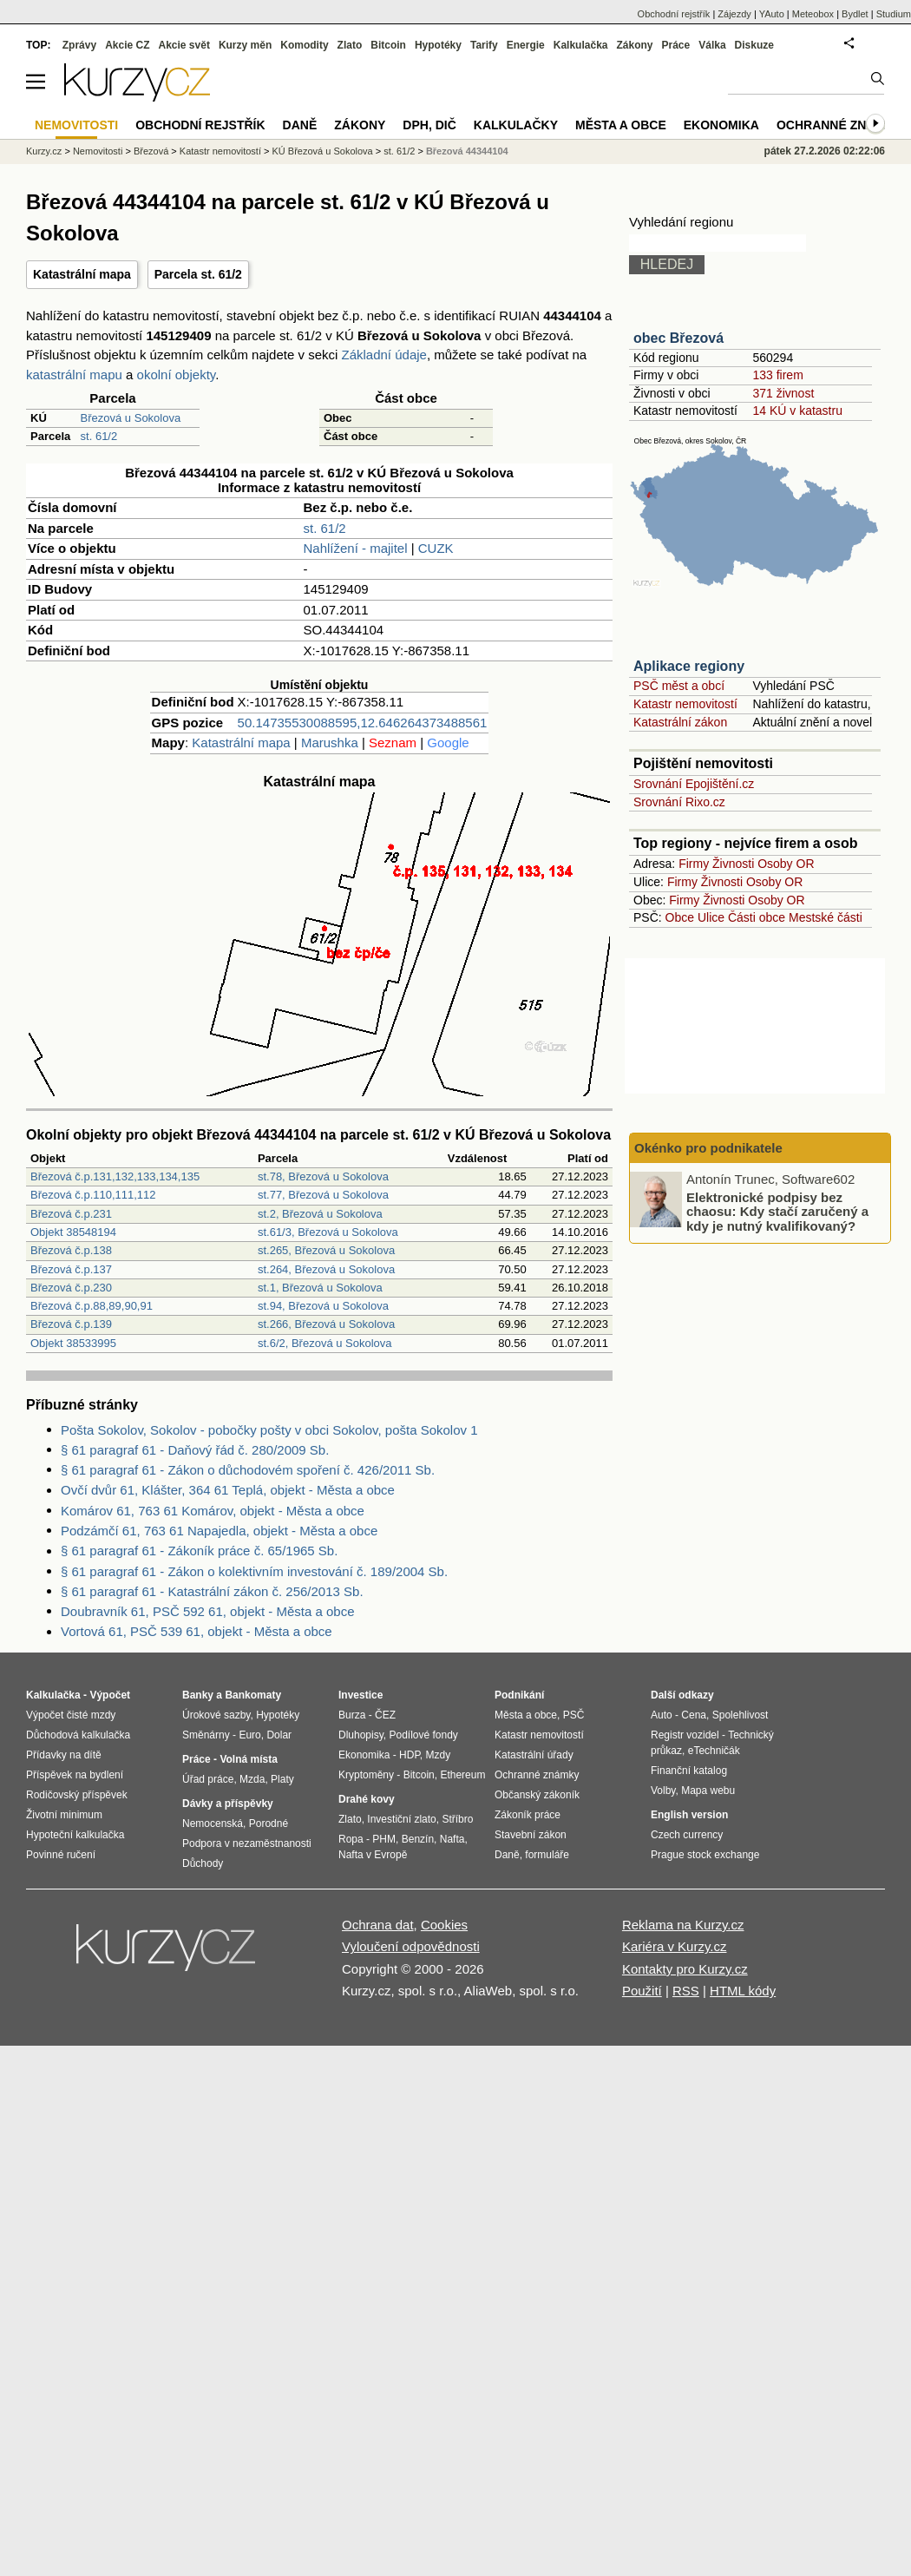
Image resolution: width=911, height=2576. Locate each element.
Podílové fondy (423, 1735)
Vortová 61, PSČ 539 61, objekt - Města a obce (196, 1631)
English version (689, 1815)
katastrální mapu (74, 374)
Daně (300, 125)
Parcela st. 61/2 (198, 274)
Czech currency (687, 1835)
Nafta (452, 1839)
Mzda (252, 1779)
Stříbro (457, 1819)
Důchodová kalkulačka (78, 1735)
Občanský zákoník (537, 1795)
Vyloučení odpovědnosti (411, 1946)
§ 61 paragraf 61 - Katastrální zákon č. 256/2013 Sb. (212, 1591)
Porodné (268, 1823)
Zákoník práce (527, 1815)
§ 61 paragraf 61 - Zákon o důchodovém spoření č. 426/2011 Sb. (248, 1469)
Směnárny (206, 1735)
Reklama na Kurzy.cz (683, 1924)
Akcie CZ (127, 45)
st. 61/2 (99, 436)
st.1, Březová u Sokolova (320, 1287)
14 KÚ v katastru (797, 410)
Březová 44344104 (467, 151)
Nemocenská (212, 1823)
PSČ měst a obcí (678, 686)
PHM (384, 1839)
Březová (151, 151)
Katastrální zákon (680, 722)
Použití (642, 1990)
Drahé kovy (366, 1799)
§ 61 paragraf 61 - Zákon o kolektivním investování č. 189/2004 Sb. (254, 1571)
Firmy (693, 864)
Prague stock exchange (705, 1855)
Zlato (350, 45)
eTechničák (714, 1751)
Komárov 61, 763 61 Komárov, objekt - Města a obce (212, 1510)
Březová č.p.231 (71, 1213)
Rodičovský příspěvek (77, 1795)
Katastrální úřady (534, 1755)
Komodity (304, 45)
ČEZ (385, 1715)
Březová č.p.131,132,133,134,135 (115, 1176)
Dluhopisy (360, 1735)
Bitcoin (388, 45)
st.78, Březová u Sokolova (323, 1176)
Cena (693, 1715)
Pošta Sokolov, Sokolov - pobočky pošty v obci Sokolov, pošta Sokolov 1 (269, 1430)
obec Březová (678, 338)
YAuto (771, 14)
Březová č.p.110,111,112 (93, 1194)
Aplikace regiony (688, 666)
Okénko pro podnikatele (708, 1147)
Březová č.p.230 (71, 1287)
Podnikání (519, 1695)
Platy (282, 1779)
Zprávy (79, 45)
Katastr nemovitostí (685, 704)
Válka (711, 45)
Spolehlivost (740, 1715)
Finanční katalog (689, 1770)
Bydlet (855, 14)
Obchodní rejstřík (674, 14)
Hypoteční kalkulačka (75, 1835)
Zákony (634, 45)
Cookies (444, 1924)
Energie (526, 45)
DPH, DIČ (429, 125)
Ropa (351, 1839)
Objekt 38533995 (73, 1343)
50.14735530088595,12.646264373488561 (363, 722)
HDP (409, 1755)
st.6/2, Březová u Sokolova (325, 1343)
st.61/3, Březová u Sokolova (328, 1232)
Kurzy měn (245, 45)
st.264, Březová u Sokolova (326, 1269)
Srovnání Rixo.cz (679, 802)
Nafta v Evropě (372, 1855)
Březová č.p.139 (71, 1324)
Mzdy (438, 1755)
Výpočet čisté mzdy (70, 1715)
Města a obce (620, 125)
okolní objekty (176, 374)
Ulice (711, 917)
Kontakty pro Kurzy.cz (685, 1969)
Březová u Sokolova (131, 417)
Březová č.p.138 (71, 1250)
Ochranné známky (839, 125)
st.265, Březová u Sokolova (326, 1250)
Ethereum (462, 1775)
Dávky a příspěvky (227, 1803)
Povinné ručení (60, 1855)
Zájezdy (734, 14)
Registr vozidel (685, 1735)
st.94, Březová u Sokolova (323, 1305)
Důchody (202, 1863)
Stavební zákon (531, 1835)
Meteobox (813, 14)
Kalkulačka (581, 45)
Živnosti (733, 864)
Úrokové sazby (216, 1715)
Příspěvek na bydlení (74, 1775)
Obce (679, 917)
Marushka (329, 742)
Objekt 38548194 (73, 1232)
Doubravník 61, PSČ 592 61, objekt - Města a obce (208, 1611)
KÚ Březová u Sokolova (322, 151)
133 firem (777, 375)
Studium (893, 14)
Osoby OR (785, 864)
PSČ (574, 1715)
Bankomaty (253, 1695)
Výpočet (109, 1695)
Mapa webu (708, 1790)
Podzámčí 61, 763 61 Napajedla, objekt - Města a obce (219, 1530)
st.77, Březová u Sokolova (323, 1194)
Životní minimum (64, 1815)
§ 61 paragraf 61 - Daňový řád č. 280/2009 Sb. (195, 1449)
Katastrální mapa (82, 274)
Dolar (279, 1735)
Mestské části (825, 917)
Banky (197, 1695)
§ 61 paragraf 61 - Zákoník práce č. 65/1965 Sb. (199, 1550)
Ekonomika (721, 125)
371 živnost (783, 393)
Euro (249, 1735)
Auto (661, 1715)
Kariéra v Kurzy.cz (674, 1946)
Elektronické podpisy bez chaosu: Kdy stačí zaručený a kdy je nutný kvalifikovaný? (777, 1210)
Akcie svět (184, 45)
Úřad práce (207, 1779)
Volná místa (248, 1759)
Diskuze (754, 45)
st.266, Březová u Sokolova (326, 1324)
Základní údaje (384, 354)
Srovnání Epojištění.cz (693, 784)
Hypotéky (438, 45)
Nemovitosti (97, 151)
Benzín (418, 1839)
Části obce (756, 917)
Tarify (484, 45)
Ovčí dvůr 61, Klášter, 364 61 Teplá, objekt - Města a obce (228, 1489)
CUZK (436, 548)
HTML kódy (743, 1990)
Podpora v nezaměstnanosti (246, 1843)
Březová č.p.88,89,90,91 (91, 1305)
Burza (351, 1715)
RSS (685, 1990)
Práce (676, 45)
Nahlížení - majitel (356, 548)
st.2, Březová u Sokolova (320, 1213)
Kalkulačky (516, 125)
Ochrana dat (378, 1924)
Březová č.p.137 (71, 1269)
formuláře (547, 1855)
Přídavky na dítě (64, 1755)
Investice (360, 1695)
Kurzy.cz (44, 151)
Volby (663, 1790)
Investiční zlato (401, 1819)
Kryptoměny (366, 1775)
